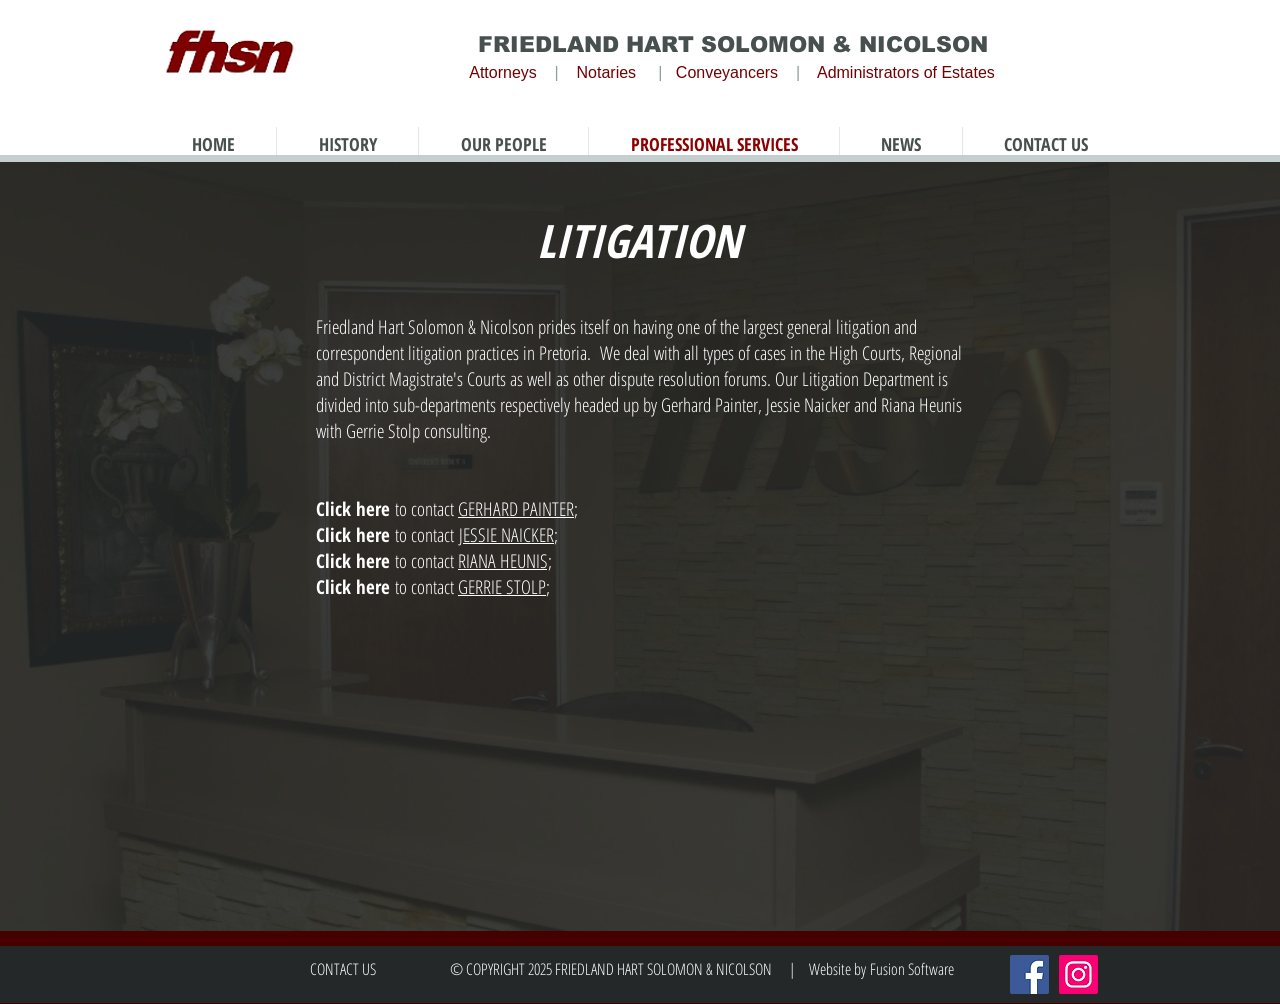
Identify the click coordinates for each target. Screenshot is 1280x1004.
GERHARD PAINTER (516, 509)
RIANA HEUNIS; (505, 561)
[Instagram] (1078, 974)
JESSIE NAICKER (506, 535)
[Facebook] (1029, 974)
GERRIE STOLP (502, 587)
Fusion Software (912, 969)
